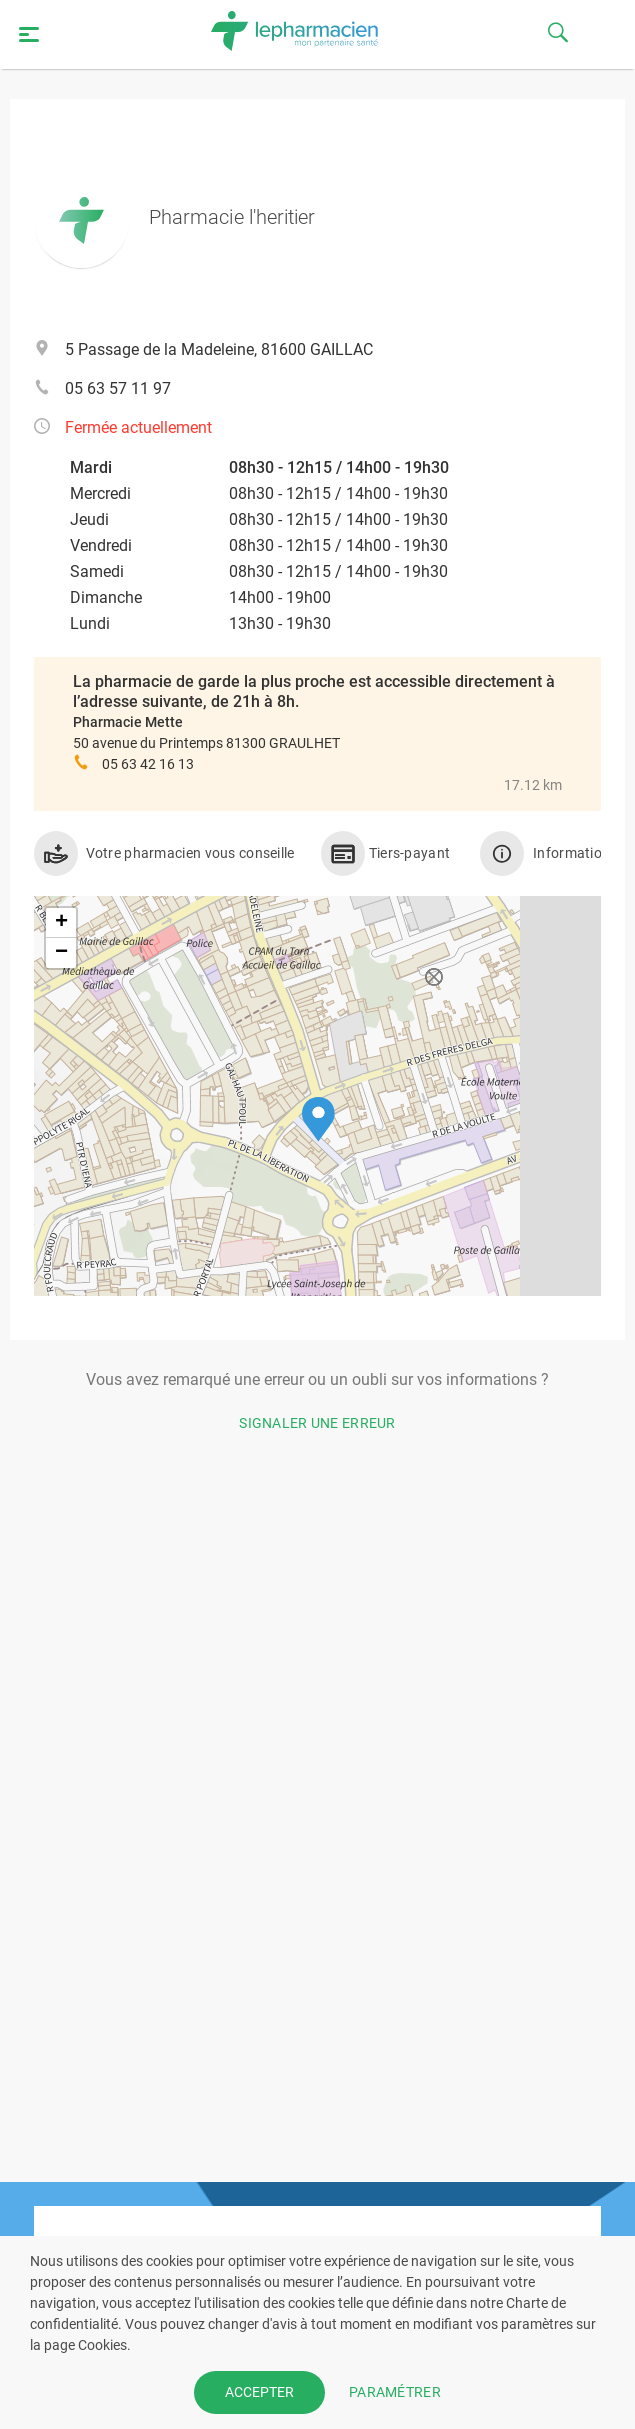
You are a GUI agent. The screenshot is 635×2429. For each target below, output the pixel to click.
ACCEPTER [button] (259, 2392)
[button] (318, 1119)
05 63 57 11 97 (118, 388)
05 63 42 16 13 (148, 764)
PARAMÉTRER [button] (395, 2392)
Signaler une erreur (317, 1423)
